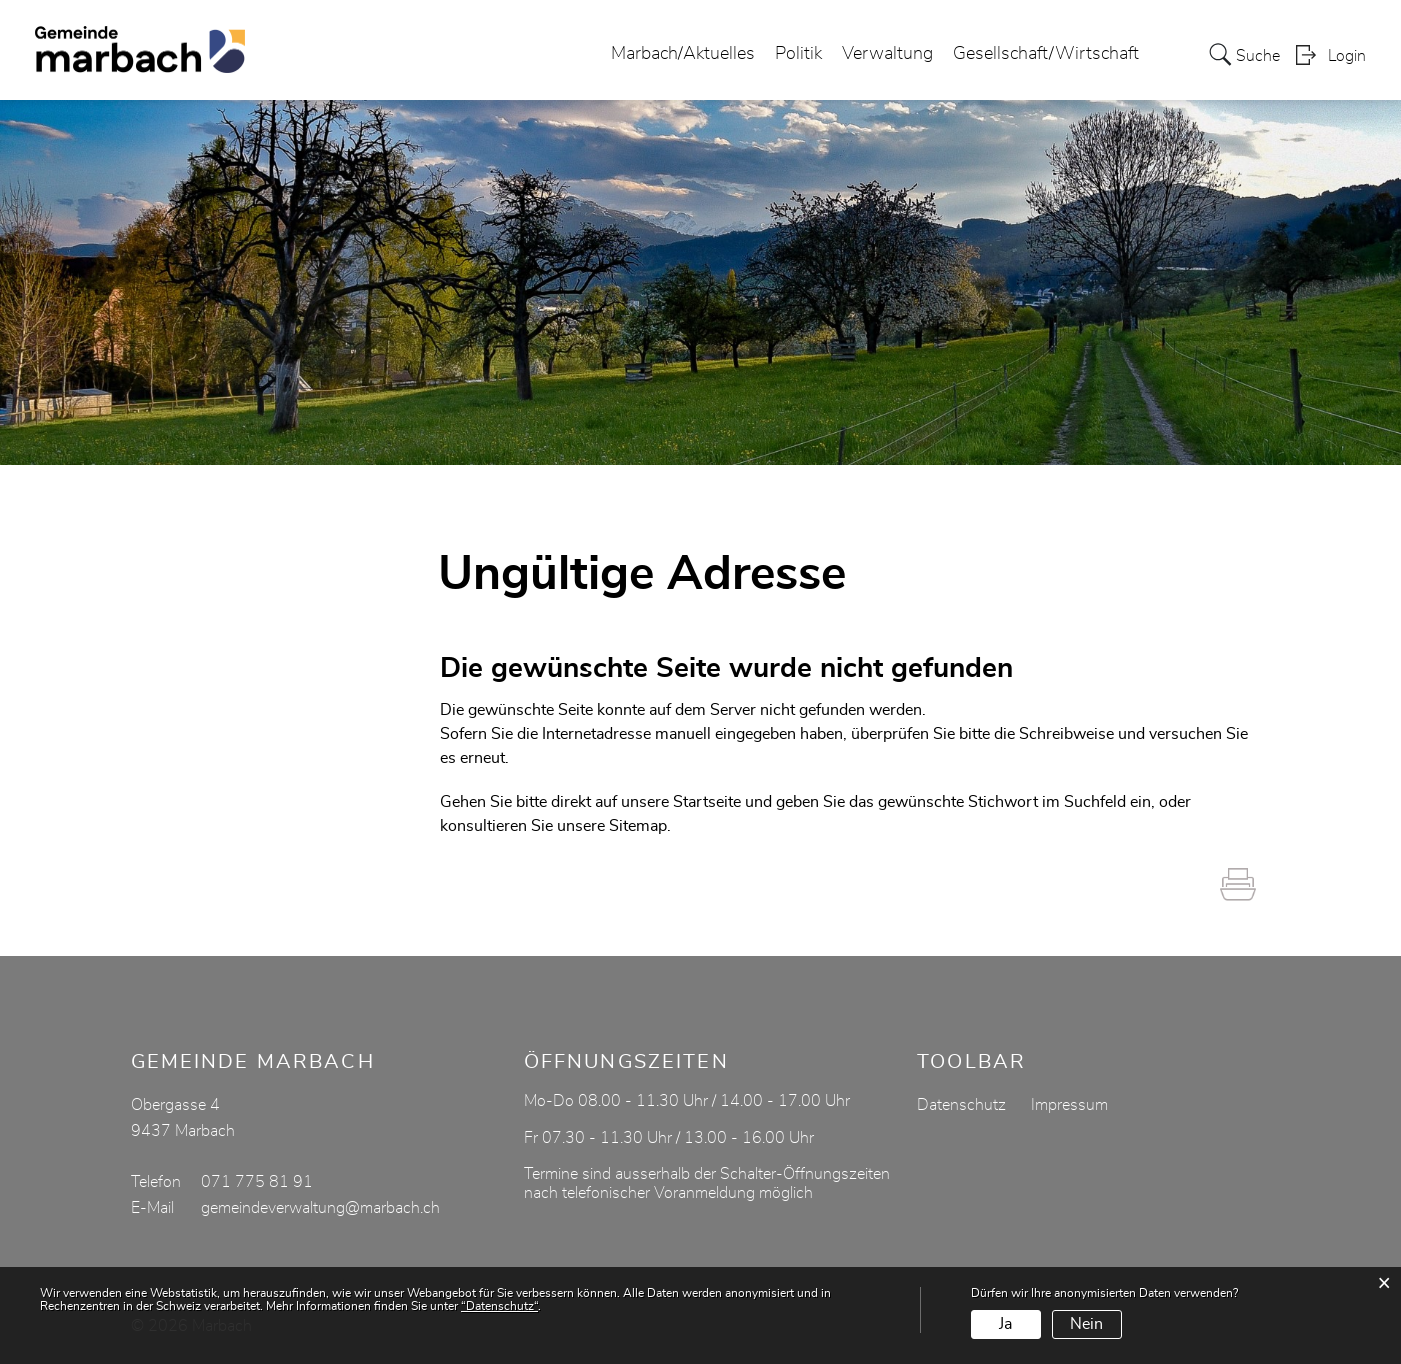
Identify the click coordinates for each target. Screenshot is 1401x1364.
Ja (1005, 1324)
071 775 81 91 (257, 1182)
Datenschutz (961, 1105)
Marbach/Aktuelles (683, 54)
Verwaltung (887, 54)
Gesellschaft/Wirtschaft (1046, 54)
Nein (1086, 1324)
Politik (798, 54)
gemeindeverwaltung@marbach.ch (320, 1208)
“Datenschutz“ (499, 1306)
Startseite (707, 802)
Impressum (1069, 1105)
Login (1347, 56)
